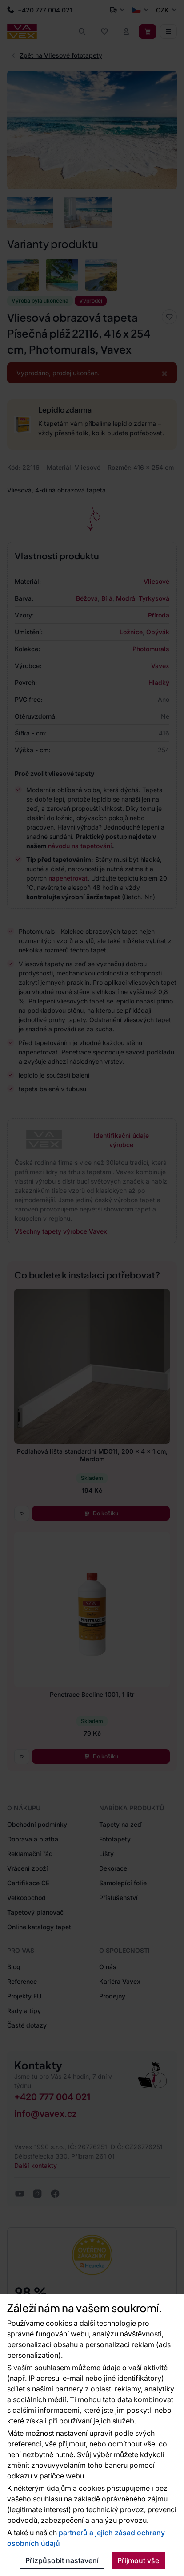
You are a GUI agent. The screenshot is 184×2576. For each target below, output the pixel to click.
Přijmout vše (138, 2560)
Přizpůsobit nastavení (62, 2560)
